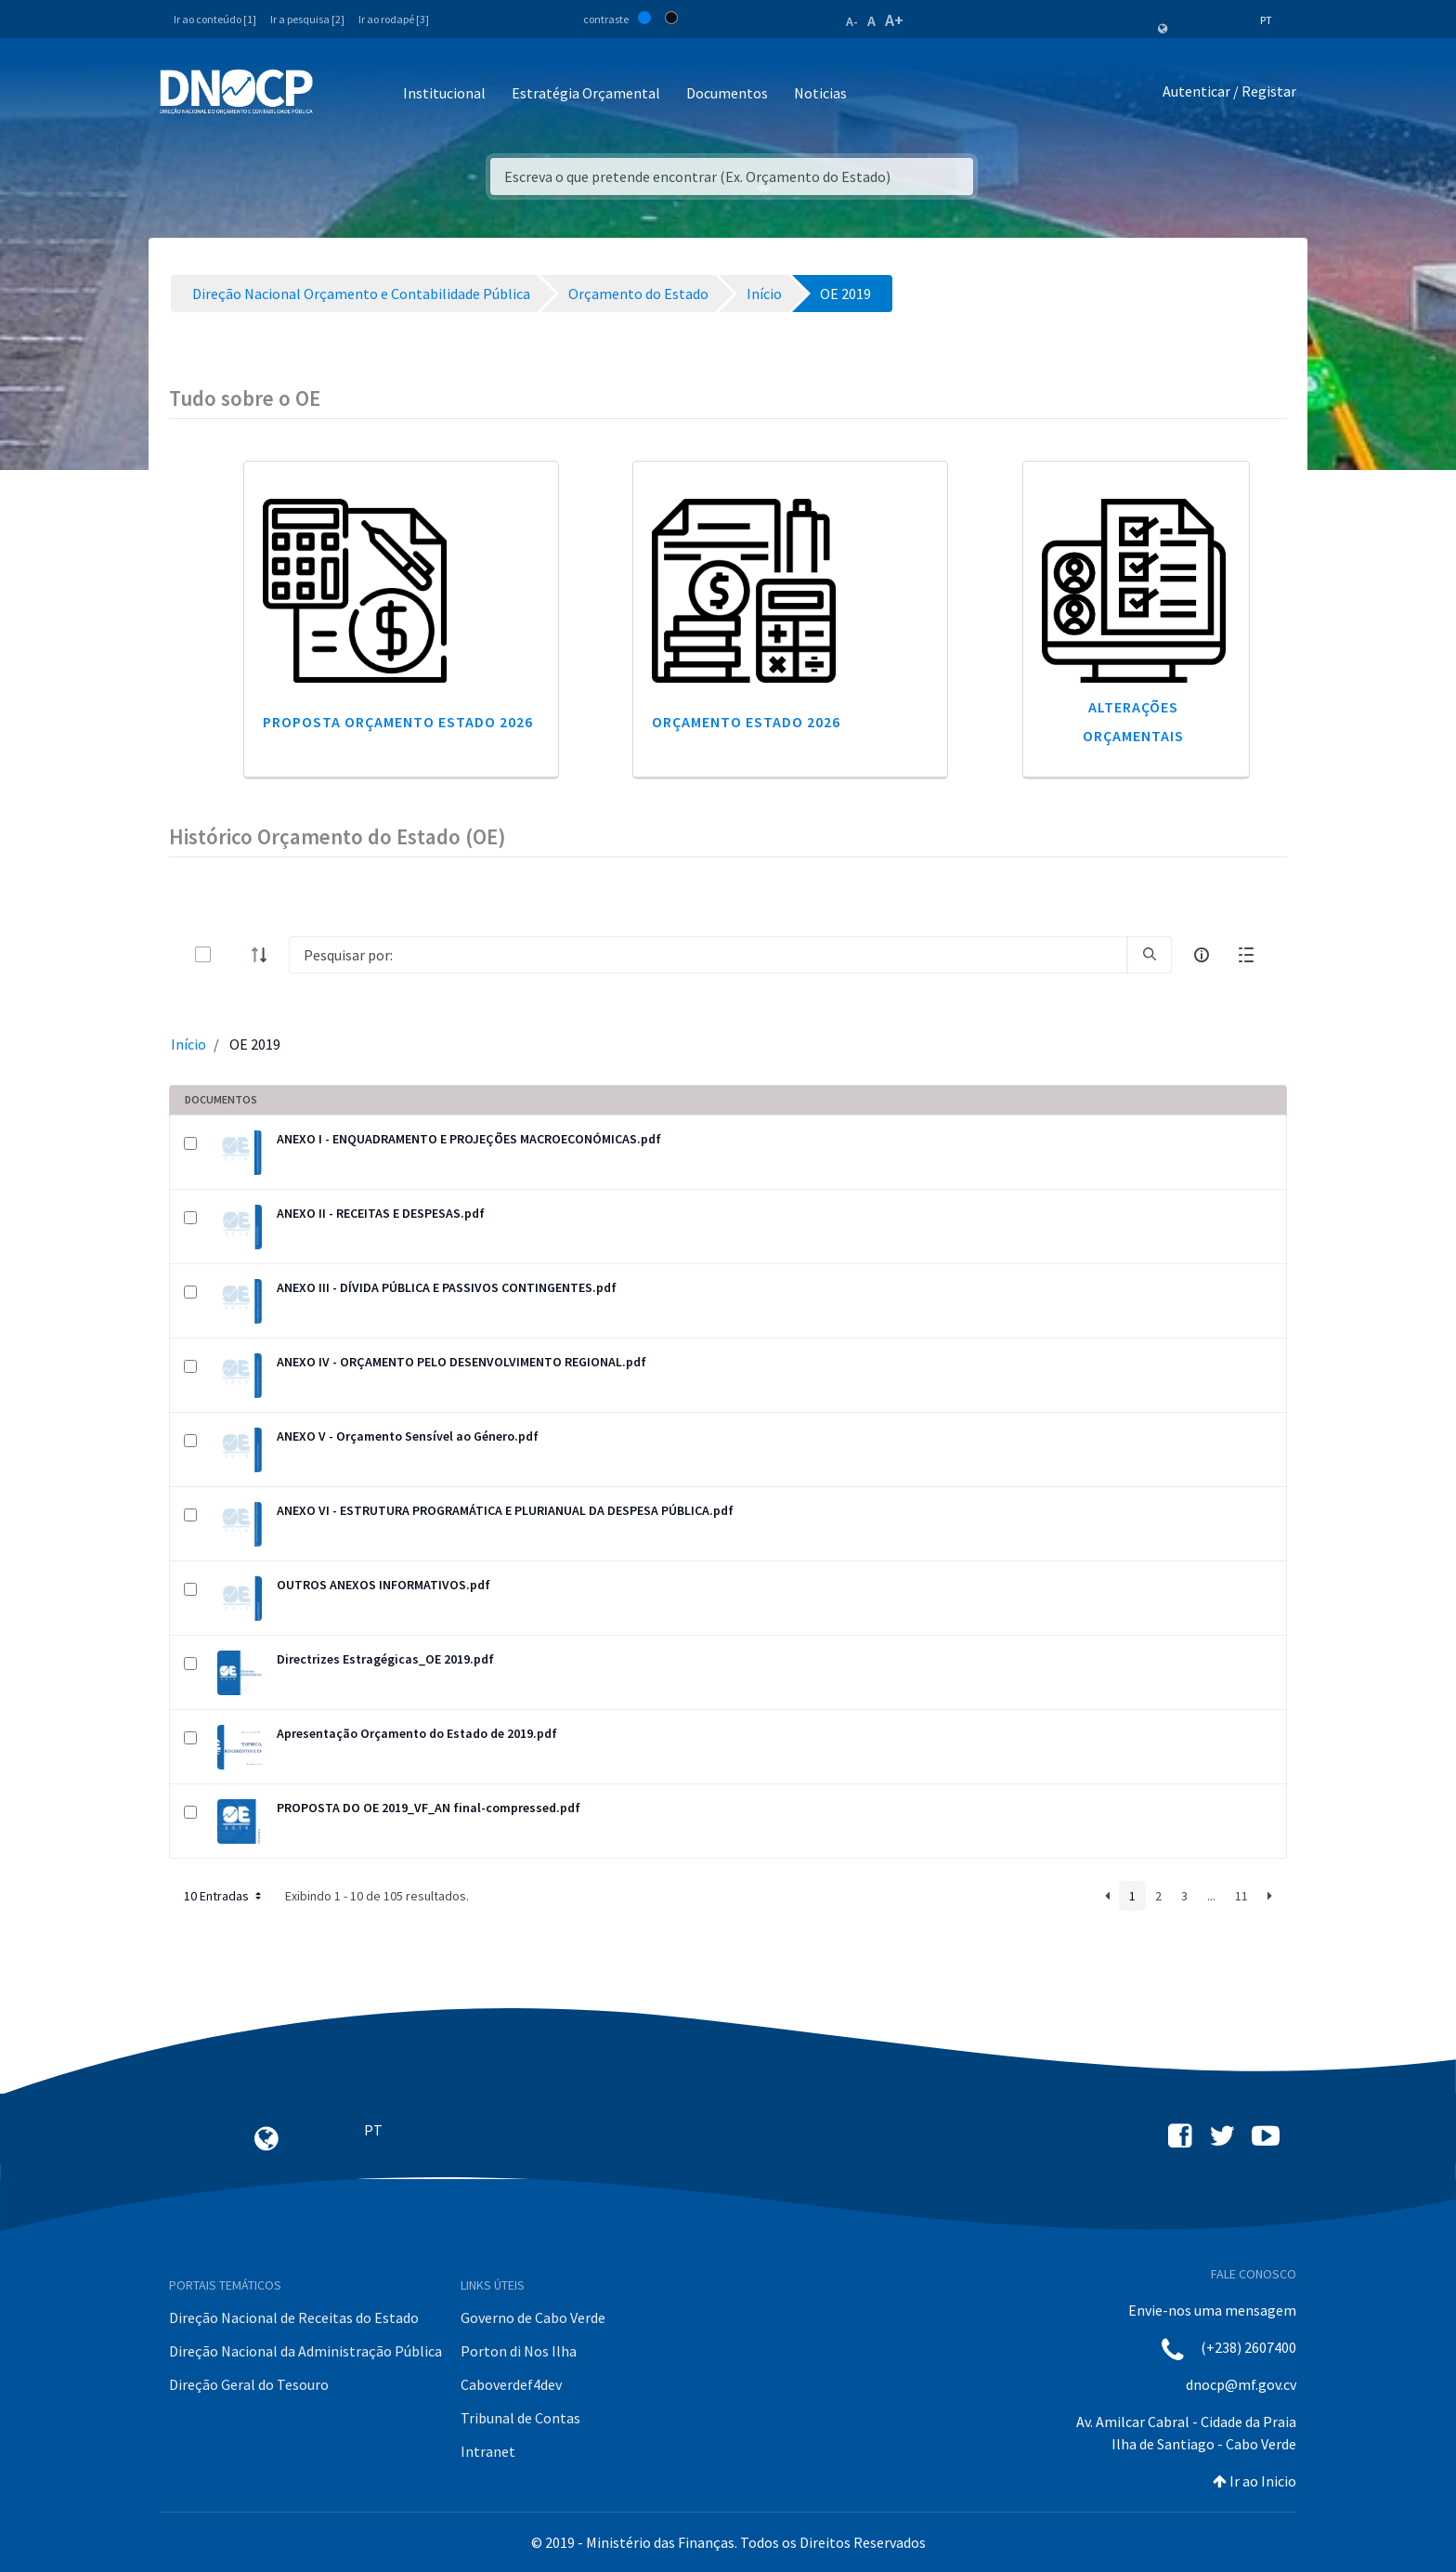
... (1211, 1895)
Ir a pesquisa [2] (307, 19)
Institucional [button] (444, 93)
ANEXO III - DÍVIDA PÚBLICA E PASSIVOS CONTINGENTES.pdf (447, 1287)
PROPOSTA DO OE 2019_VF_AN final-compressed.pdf (428, 1807)
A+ (894, 20)
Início (188, 1044)
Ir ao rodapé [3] (393, 19)
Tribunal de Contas (520, 2418)
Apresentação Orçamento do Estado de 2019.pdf (417, 1733)
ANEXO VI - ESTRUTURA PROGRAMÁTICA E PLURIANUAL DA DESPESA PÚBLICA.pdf (505, 1510)
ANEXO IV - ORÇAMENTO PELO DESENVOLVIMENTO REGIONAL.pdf (461, 1361)
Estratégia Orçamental (586, 93)
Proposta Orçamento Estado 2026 (398, 721)
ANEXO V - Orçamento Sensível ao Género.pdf (408, 1436)
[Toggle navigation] (337, 94)
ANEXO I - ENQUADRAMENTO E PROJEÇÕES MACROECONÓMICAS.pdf (469, 1138)
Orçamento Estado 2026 (746, 721)
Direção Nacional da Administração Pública (305, 2351)
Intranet (488, 2451)
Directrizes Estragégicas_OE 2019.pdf (385, 1659)
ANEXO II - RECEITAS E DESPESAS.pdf (381, 1213)
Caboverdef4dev (511, 2384)
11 (1241, 1895)
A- (852, 21)
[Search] (708, 954)
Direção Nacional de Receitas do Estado (294, 2317)
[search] (1149, 955)
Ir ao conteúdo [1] (215, 19)
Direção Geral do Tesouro (249, 2384)
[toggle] (233, 954)
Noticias (820, 93)
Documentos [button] (727, 93)
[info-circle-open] (1201, 955)
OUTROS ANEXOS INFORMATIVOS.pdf (383, 1584)
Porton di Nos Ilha (519, 2351)
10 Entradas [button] (224, 1895)
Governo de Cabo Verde (533, 2317)
